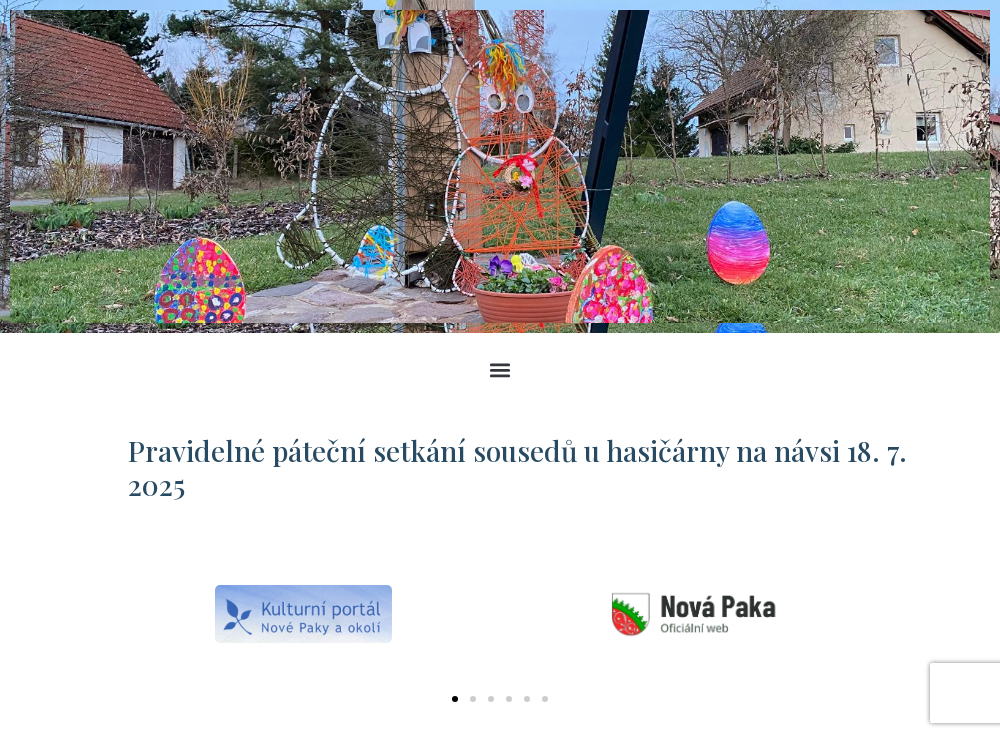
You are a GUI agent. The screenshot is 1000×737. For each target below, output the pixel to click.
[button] (500, 369)
